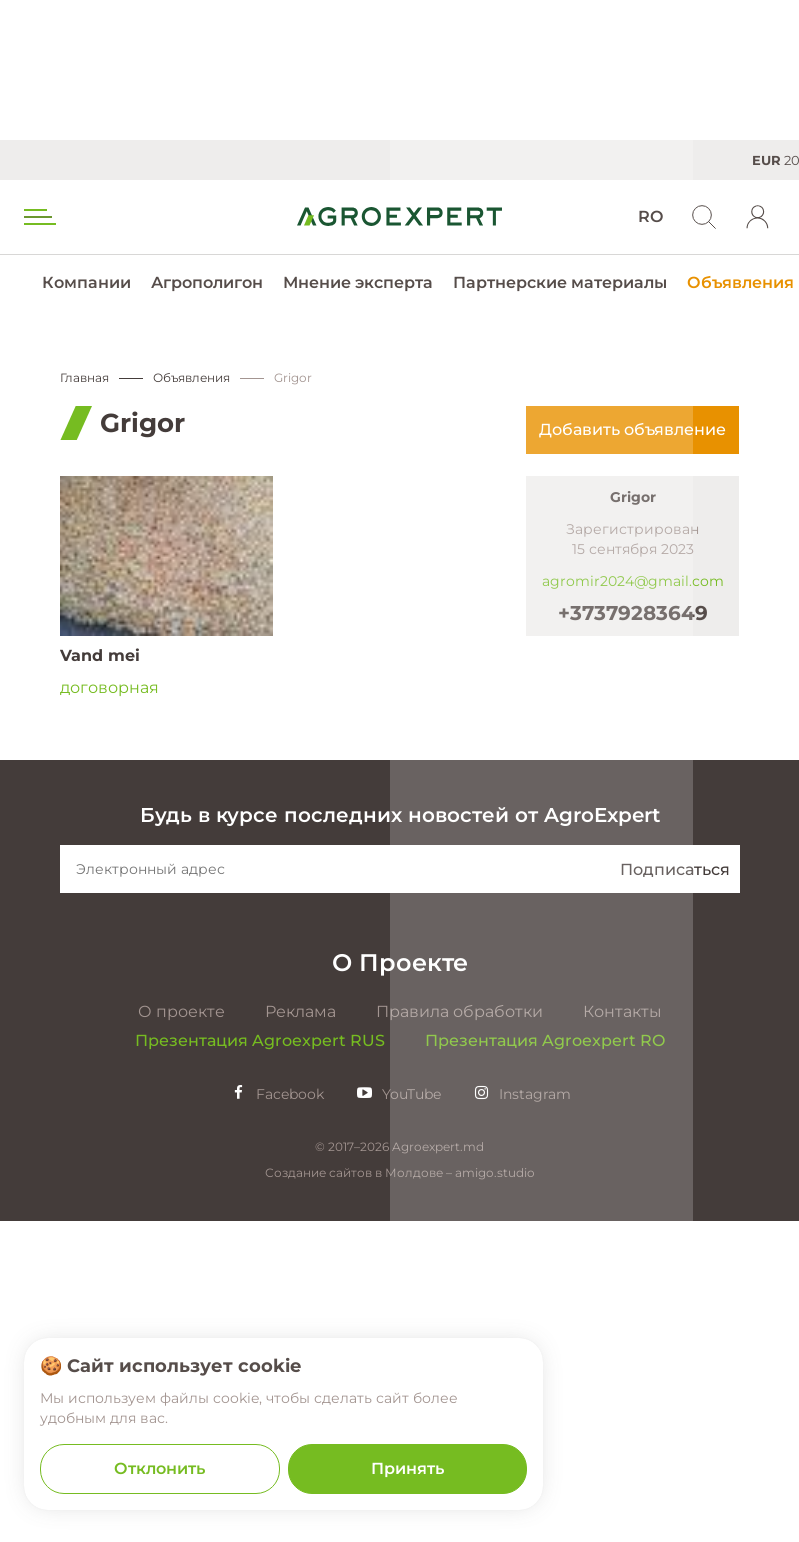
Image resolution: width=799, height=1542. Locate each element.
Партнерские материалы (560, 282)
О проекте (181, 1332)
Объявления (740, 282)
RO (650, 216)
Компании (86, 282)
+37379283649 (633, 613)
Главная (84, 377)
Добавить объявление (632, 429)
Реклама (300, 1332)
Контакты (622, 1332)
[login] (758, 217)
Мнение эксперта (358, 282)
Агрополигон (207, 282)
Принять (407, 1468)
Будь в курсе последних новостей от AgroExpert (400, 1136)
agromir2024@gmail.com (633, 581)
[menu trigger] (38, 217)
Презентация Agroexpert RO (545, 1361)
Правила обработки (459, 1332)
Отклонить (159, 1468)
